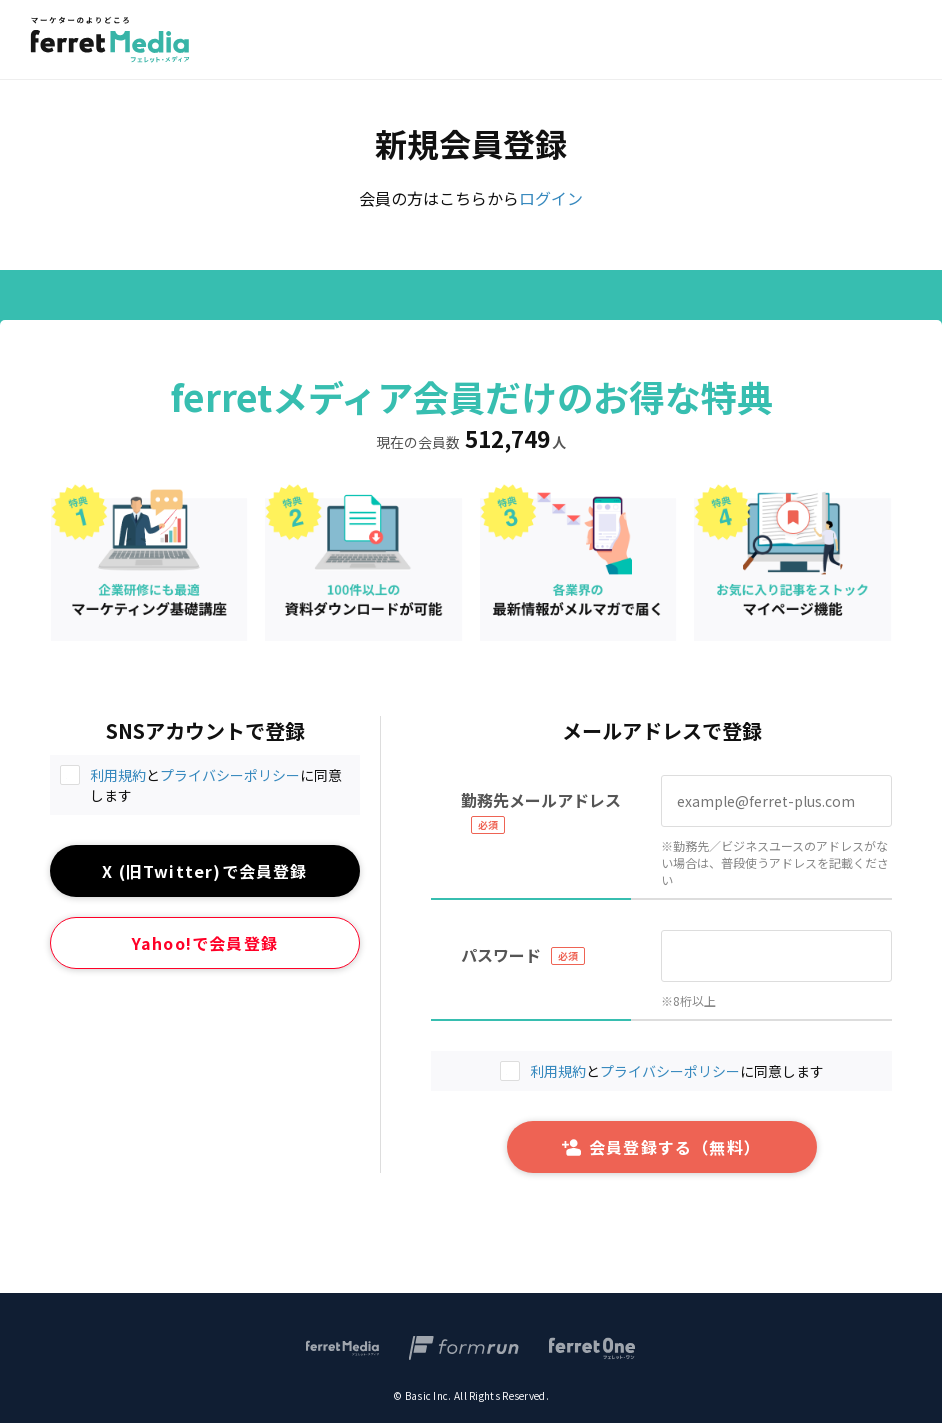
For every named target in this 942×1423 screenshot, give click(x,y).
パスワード (501, 955)
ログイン (551, 198)
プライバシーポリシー (230, 775)
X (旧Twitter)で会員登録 (204, 871)
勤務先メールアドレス (541, 800)
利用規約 (118, 775)
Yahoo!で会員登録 (205, 943)
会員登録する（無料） (661, 1147)
